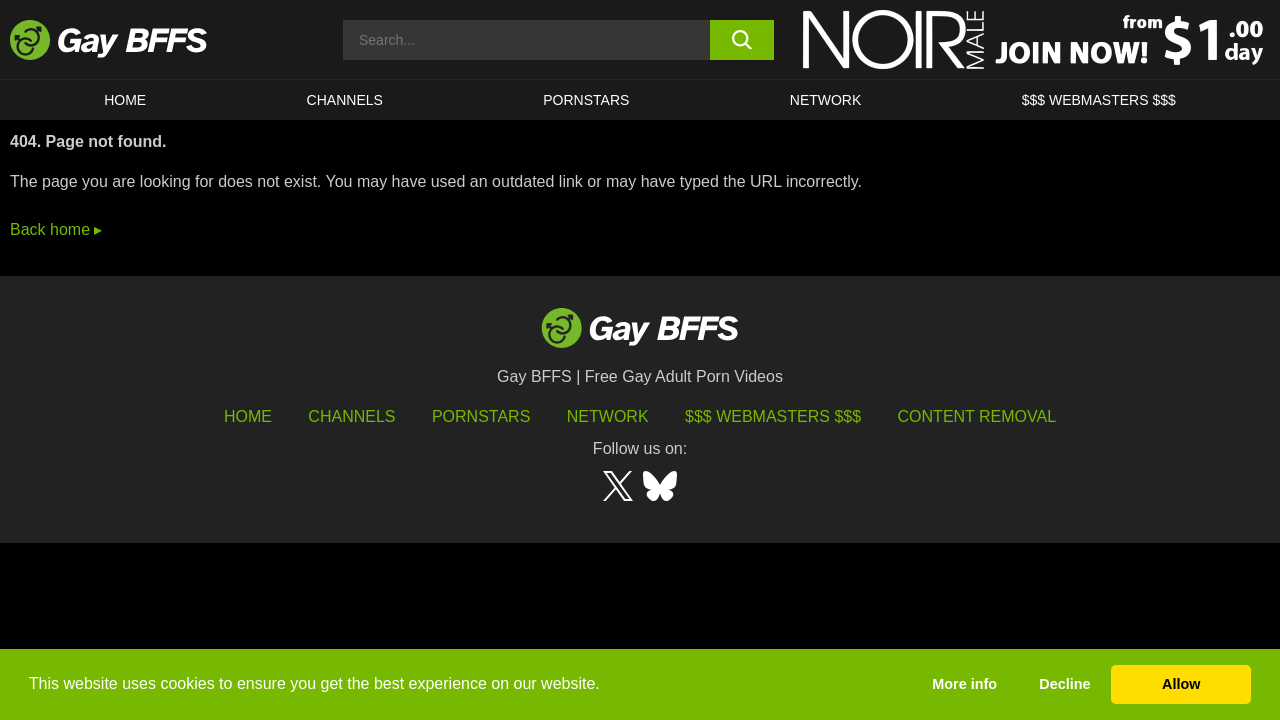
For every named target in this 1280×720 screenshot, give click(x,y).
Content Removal (977, 416)
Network (826, 100)
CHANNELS (345, 100)
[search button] (742, 40)
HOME (125, 100)
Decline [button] (1064, 684)
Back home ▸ (56, 229)
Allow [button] (1181, 684)
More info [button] (964, 684)
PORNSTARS (586, 100)
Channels (351, 416)
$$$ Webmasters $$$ (1099, 100)
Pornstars (481, 416)
